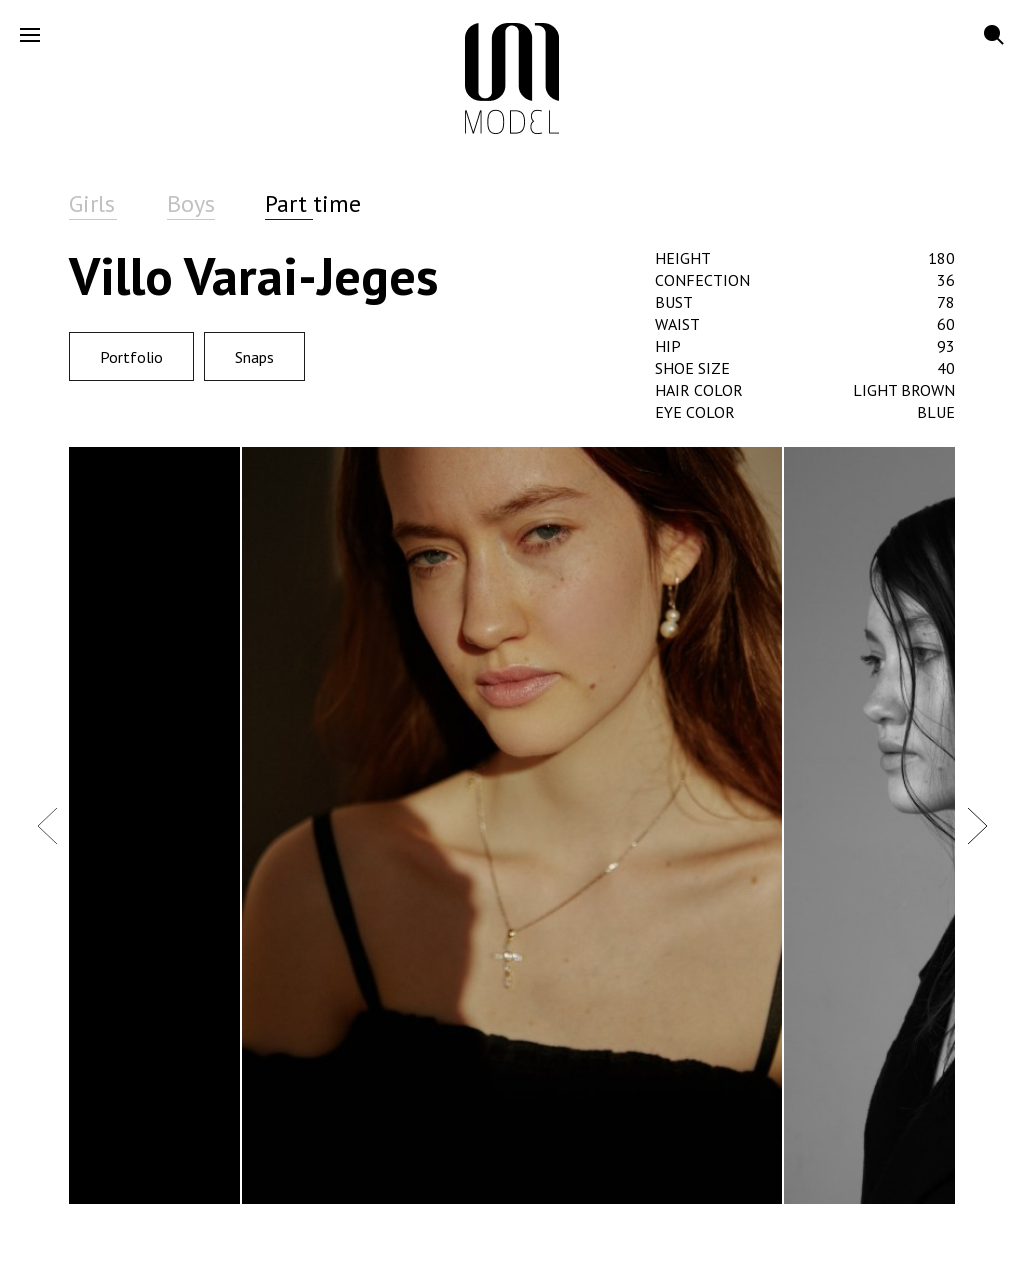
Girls (92, 203)
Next (977, 825)
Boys (191, 203)
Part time (313, 203)
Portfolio (131, 357)
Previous (47, 825)
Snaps (254, 357)
